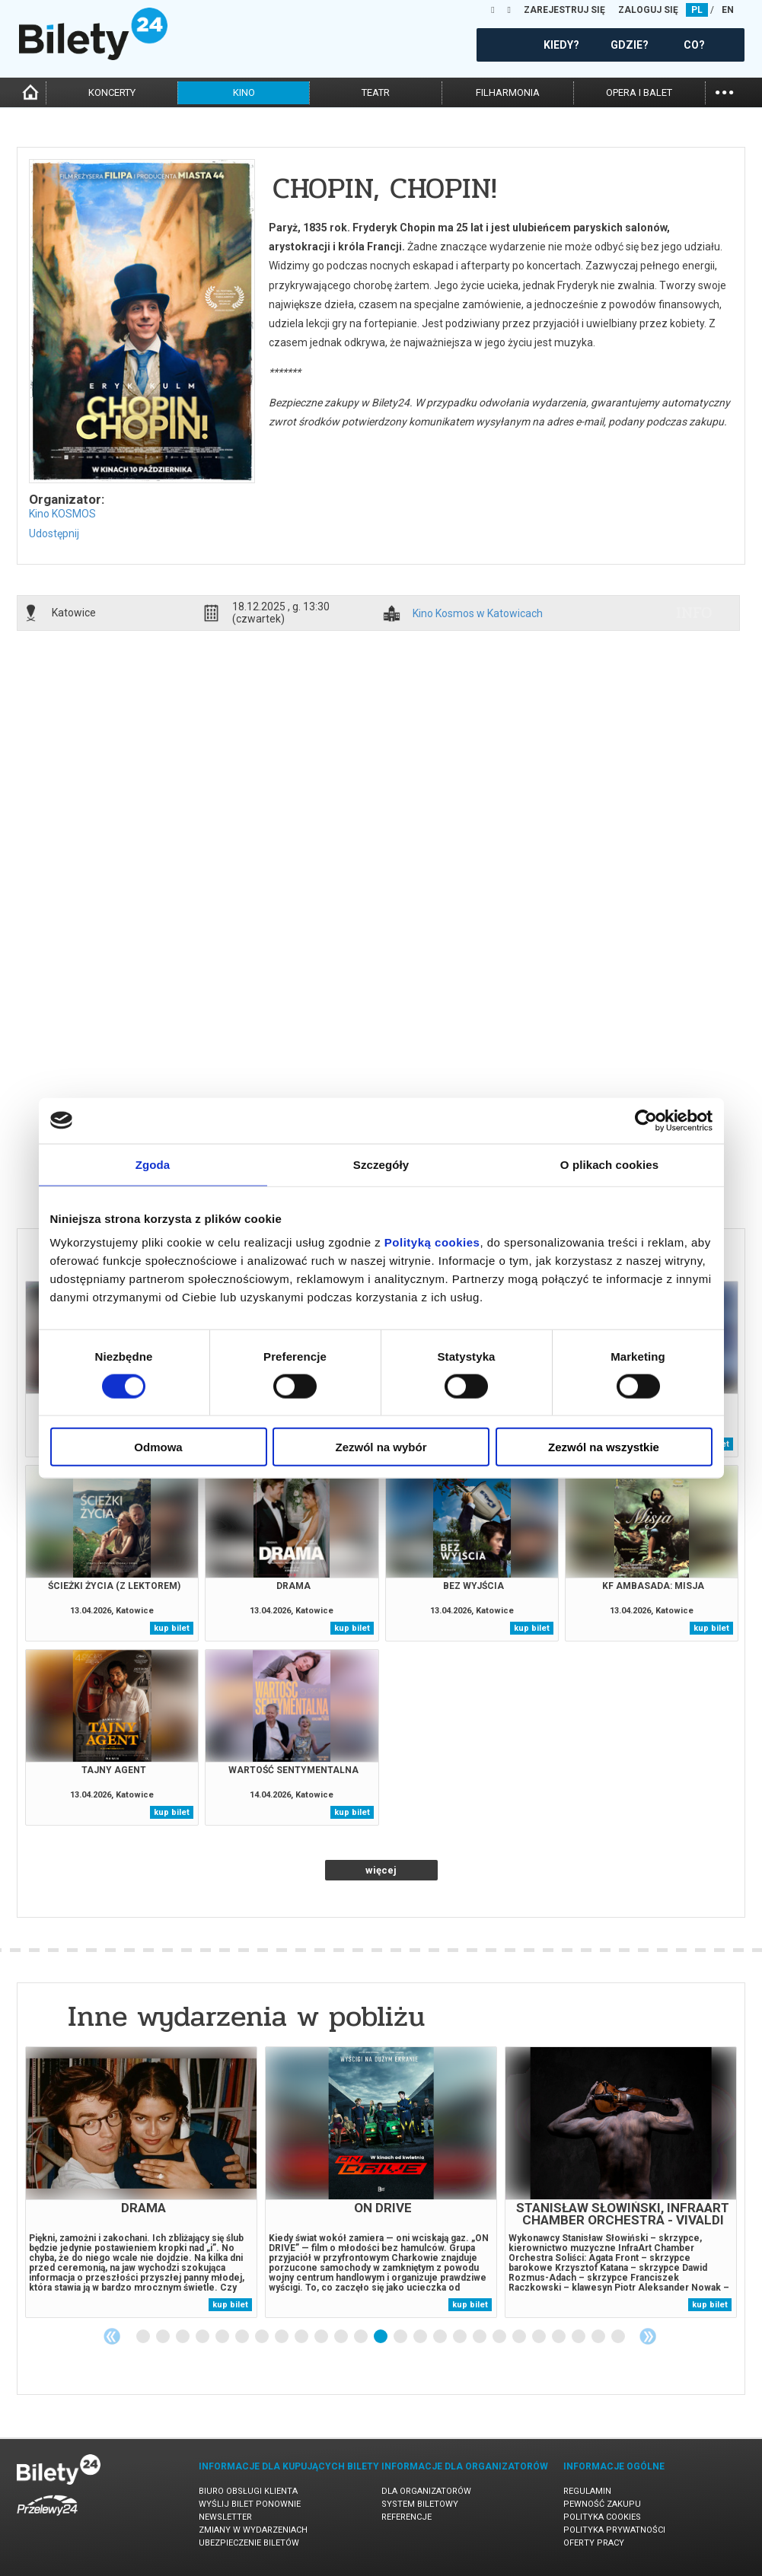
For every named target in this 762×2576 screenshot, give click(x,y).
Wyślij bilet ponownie (250, 2504)
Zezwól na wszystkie (603, 1447)
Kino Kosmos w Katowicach (478, 613)
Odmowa (158, 1447)
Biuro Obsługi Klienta (248, 2491)
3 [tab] (183, 2337)
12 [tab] (361, 2337)
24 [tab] (599, 2337)
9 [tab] (302, 2337)
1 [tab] (143, 2337)
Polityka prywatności (614, 2530)
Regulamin (587, 2491)
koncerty (112, 92)
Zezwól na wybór (380, 1447)
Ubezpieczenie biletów (249, 2543)
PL (697, 10)
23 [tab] (579, 2337)
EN (728, 10)
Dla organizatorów (426, 2491)
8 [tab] (282, 2337)
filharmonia (508, 92)
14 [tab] (401, 2337)
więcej (381, 1870)
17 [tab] (460, 2337)
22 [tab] (559, 2337)
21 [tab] (539, 2337)
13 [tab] (381, 2337)
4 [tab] (203, 2337)
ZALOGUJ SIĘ (648, 10)
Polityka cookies (602, 2517)
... (724, 90)
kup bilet (172, 1628)
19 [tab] (500, 2337)
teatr (376, 92)
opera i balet (639, 92)
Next (647, 2336)
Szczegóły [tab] (381, 1163)
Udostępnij (54, 533)
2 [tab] (163, 2337)
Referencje (406, 2517)
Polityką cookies (432, 1242)
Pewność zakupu (602, 2504)
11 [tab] (341, 2337)
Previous (112, 2336)
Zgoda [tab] (153, 1163)
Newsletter (225, 2517)
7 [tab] (262, 2337)
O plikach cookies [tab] (609, 1163)
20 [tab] (520, 2337)
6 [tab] (242, 2337)
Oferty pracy (593, 2543)
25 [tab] (618, 2337)
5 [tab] (223, 2337)
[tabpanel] (141, 2182)
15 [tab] (421, 2337)
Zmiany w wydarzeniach (253, 2530)
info (694, 613)
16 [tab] (440, 2337)
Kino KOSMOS (62, 514)
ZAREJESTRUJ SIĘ (564, 10)
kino (244, 92)
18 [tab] (480, 2337)
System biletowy (419, 2504)
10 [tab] (322, 2337)
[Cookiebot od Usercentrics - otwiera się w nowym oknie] (646, 1120)
